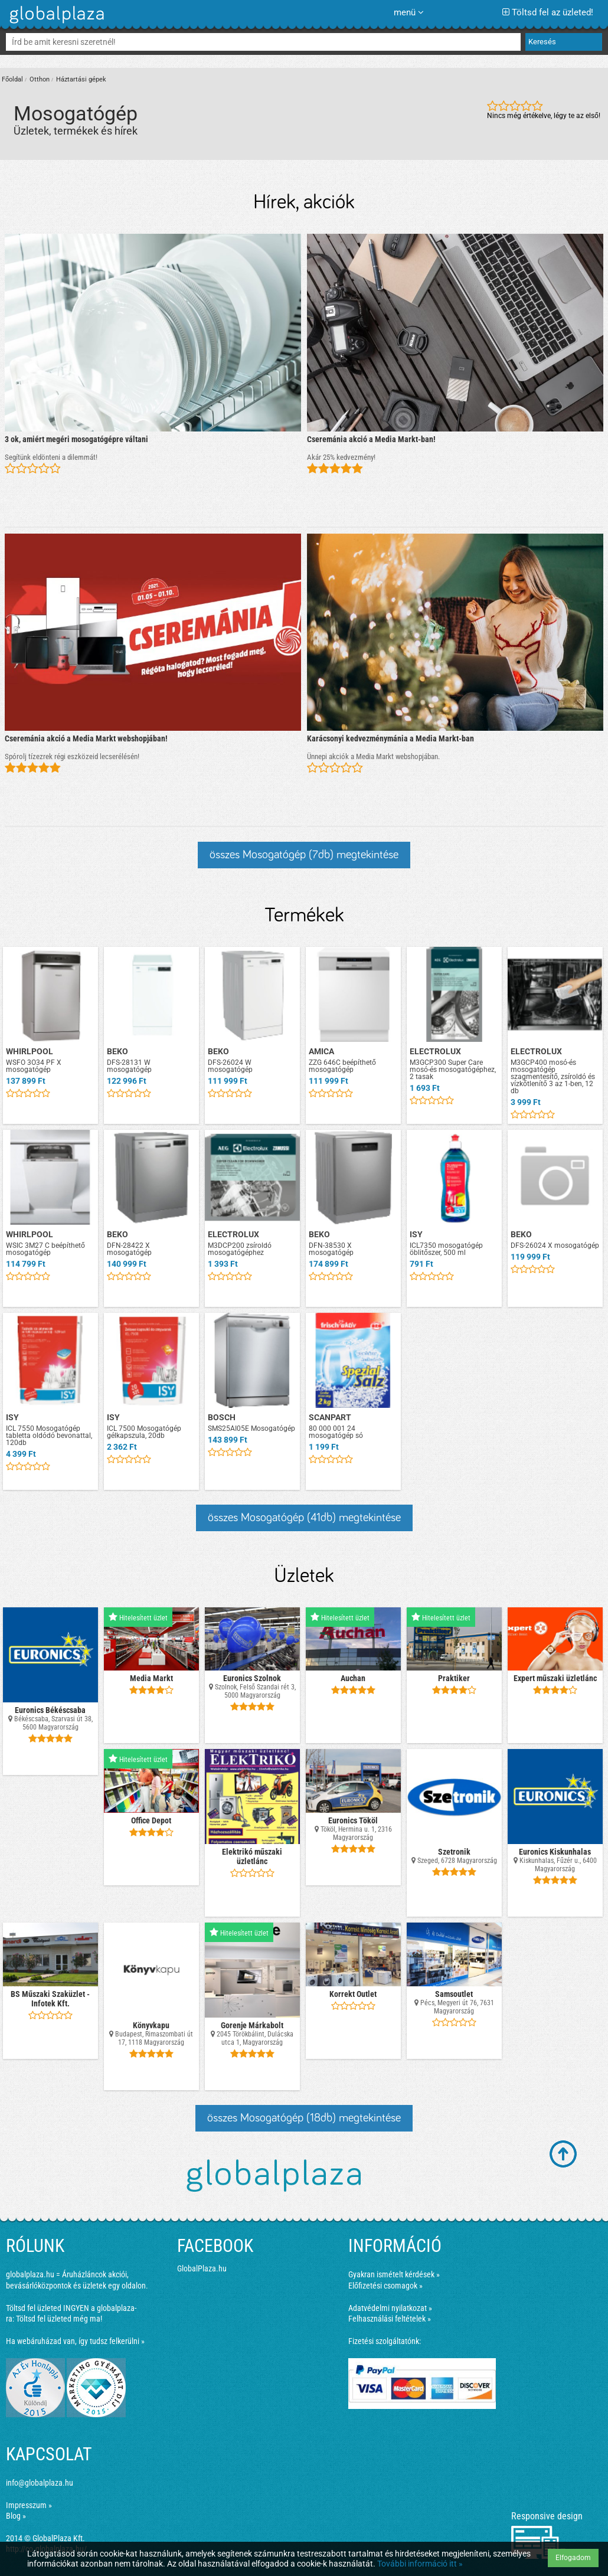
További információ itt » (420, 2563)
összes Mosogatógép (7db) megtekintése (304, 855)
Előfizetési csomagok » (385, 2285)
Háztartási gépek (81, 79)
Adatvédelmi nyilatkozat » (390, 2308)
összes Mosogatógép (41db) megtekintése (304, 1518)
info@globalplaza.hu (39, 2482)
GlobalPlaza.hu (202, 2268)
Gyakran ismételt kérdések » (394, 2274)
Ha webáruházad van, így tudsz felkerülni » (75, 2341)
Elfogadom (573, 2558)
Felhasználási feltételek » (389, 2318)
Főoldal (12, 79)
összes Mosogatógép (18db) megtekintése (304, 2118)
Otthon (40, 79)
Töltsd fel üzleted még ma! (59, 2318)
